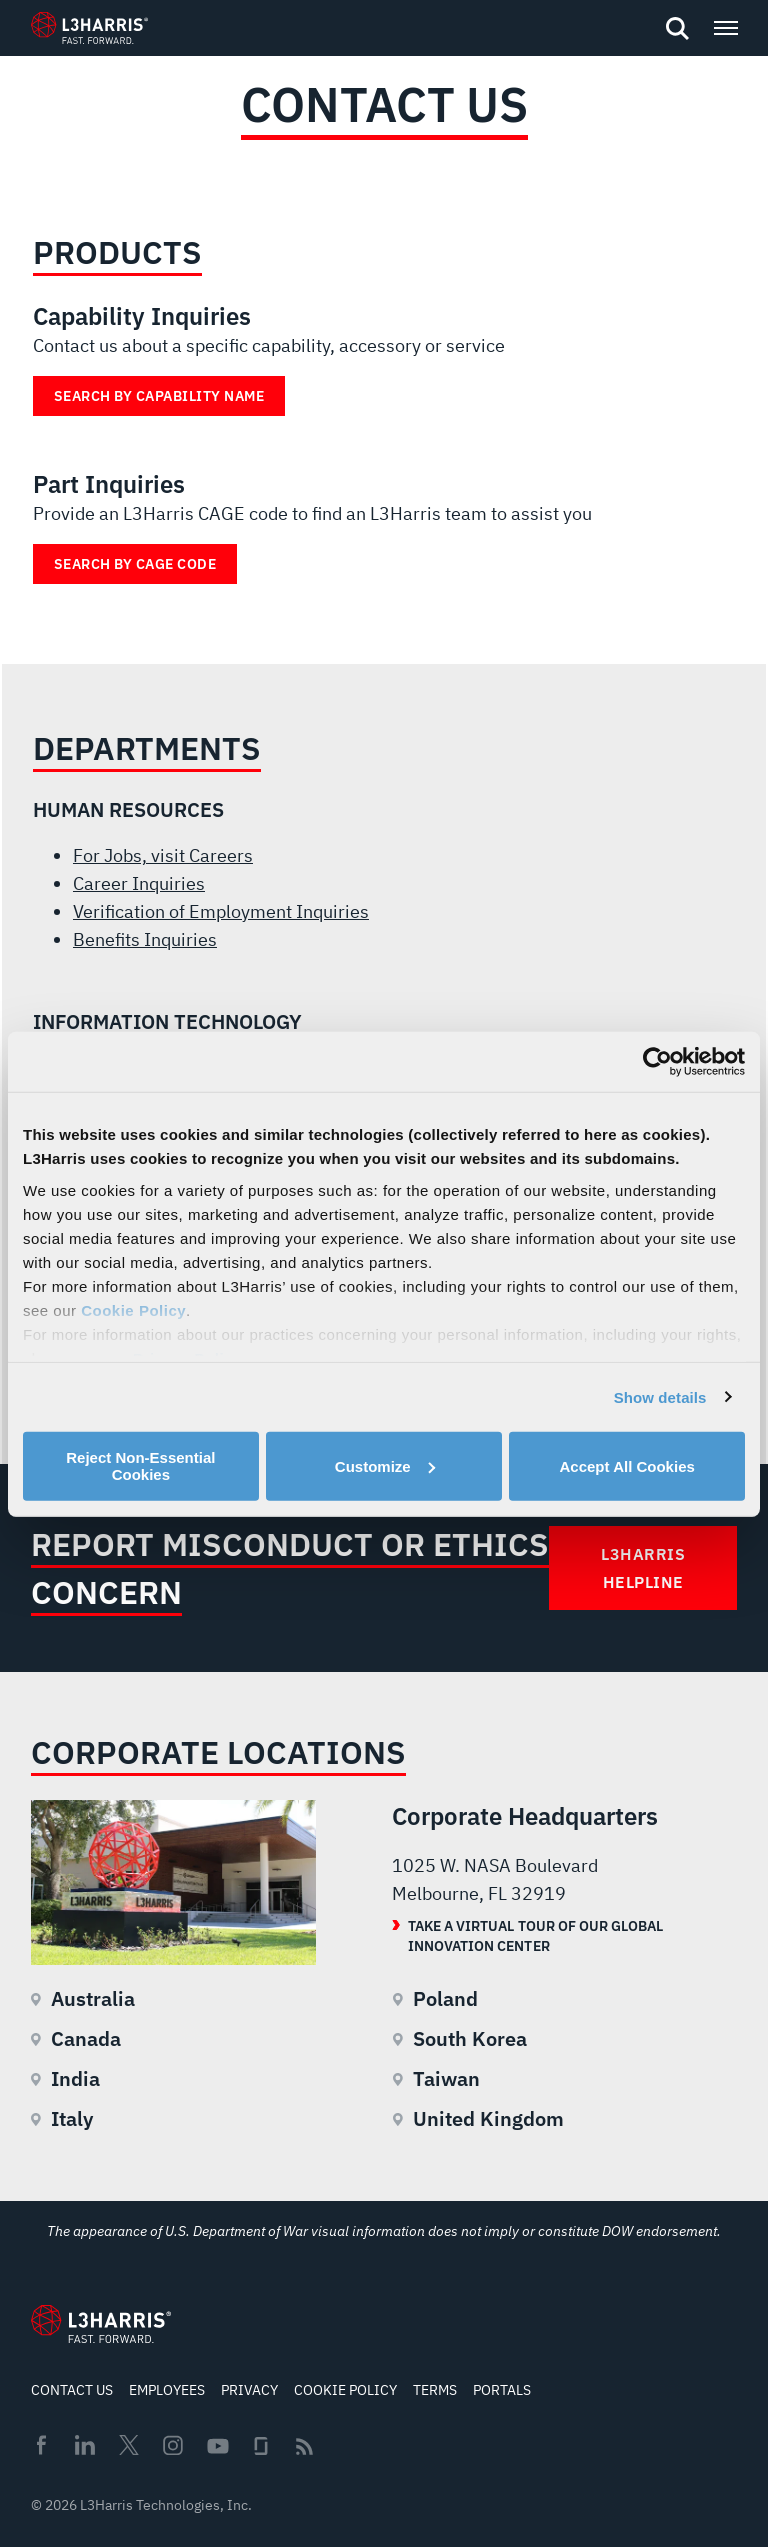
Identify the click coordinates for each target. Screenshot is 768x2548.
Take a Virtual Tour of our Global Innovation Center (535, 1936)
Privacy (249, 2390)
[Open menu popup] (725, 28)
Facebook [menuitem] (41, 2445)
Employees (167, 2390)
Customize (385, 1465)
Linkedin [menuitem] (85, 2445)
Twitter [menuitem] (129, 2445)
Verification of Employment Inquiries (221, 911)
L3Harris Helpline (643, 1568)
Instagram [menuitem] (173, 2445)
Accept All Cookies (627, 1465)
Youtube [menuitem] (217, 2446)
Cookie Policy (133, 1309)
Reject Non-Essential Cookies (140, 1466)
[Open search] (677, 29)
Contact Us (72, 2390)
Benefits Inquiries (145, 939)
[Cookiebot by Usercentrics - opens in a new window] (657, 1062)
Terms (435, 2390)
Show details (660, 1396)
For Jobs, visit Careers (163, 855)
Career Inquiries (139, 883)
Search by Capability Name (159, 396)
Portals (502, 2390)
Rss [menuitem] (304, 2446)
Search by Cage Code (135, 564)
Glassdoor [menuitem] (261, 2446)
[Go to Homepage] (101, 2324)
